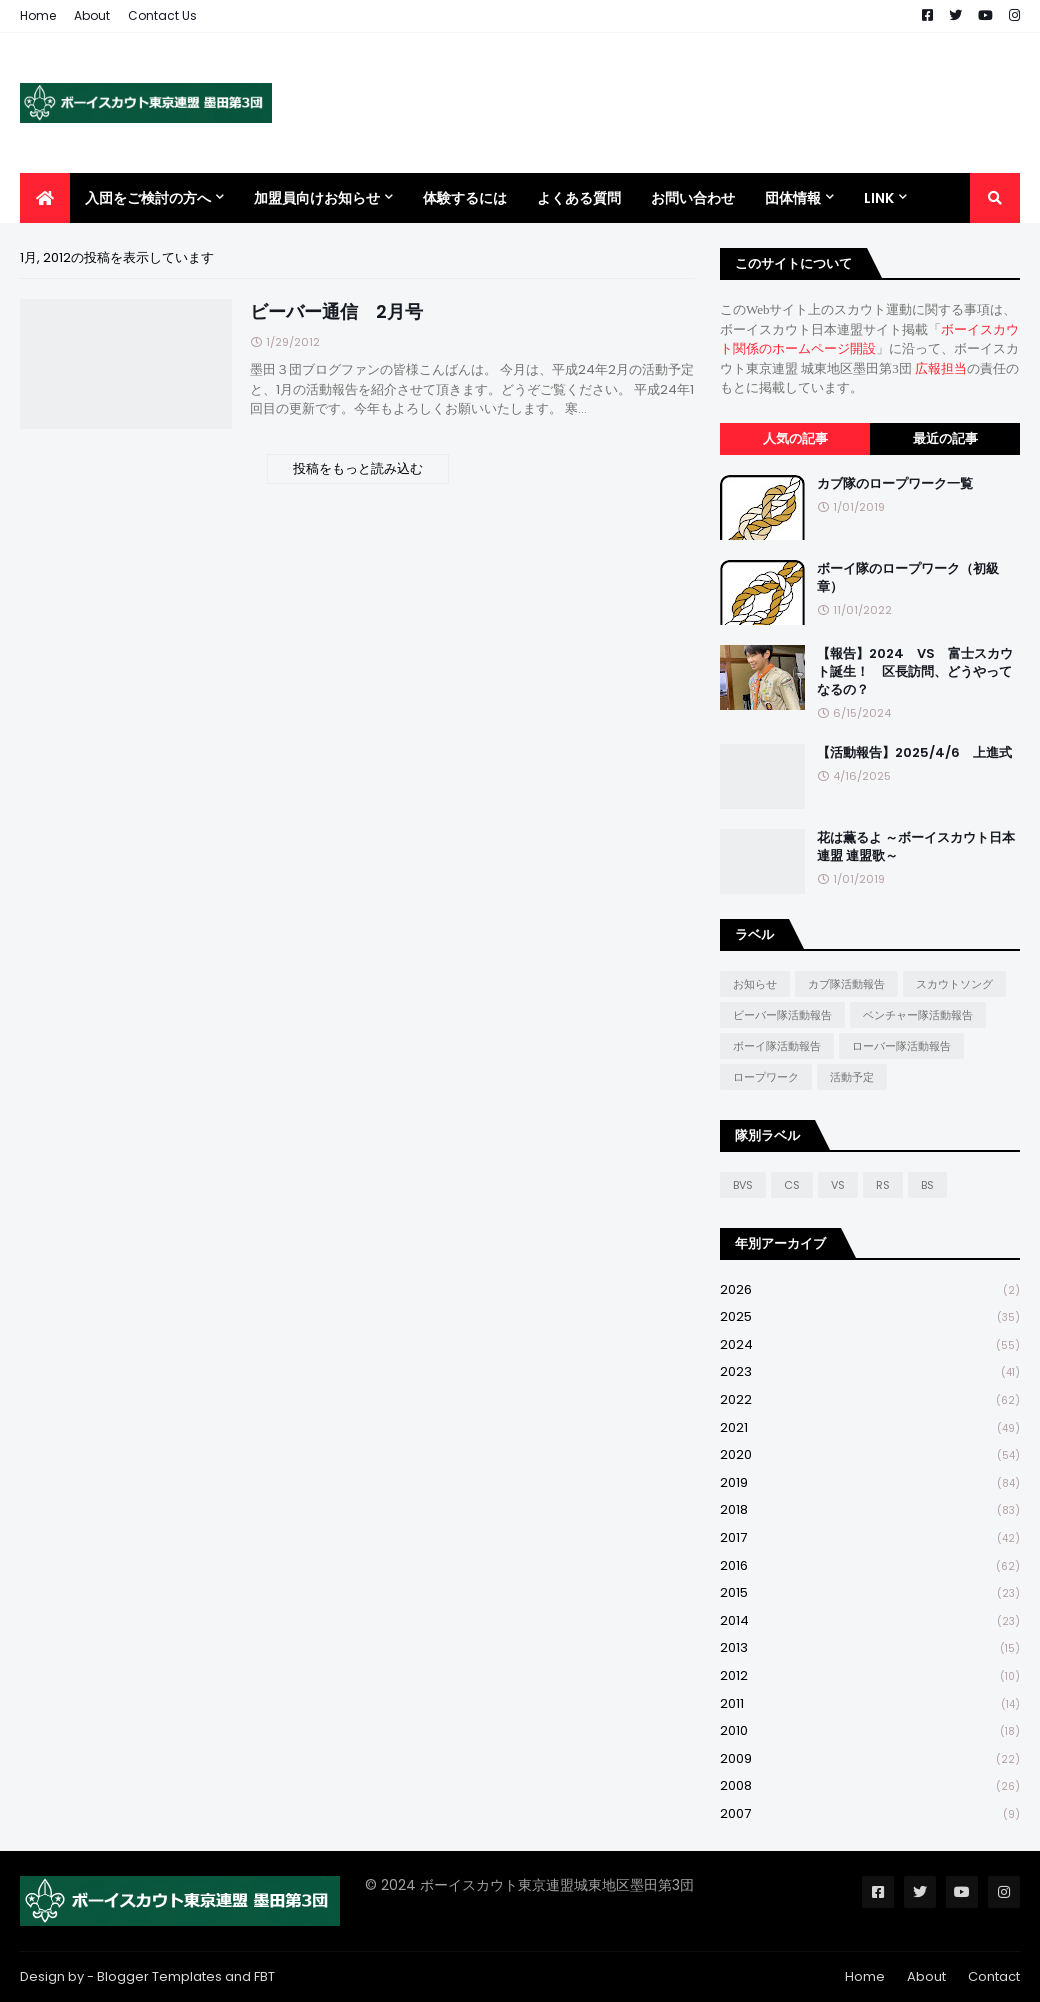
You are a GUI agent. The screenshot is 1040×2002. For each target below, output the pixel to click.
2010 (870, 1731)
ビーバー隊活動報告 (782, 1015)
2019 (870, 1483)
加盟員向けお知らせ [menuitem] (317, 198)
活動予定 (852, 1077)
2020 (870, 1455)
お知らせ (755, 984)
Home (38, 15)
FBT (264, 1976)
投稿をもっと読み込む (358, 468)
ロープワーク (766, 1077)
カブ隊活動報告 (846, 984)
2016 (870, 1566)
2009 (870, 1759)
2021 (870, 1428)
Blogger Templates (159, 1976)
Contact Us (162, 15)
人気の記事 (795, 438)
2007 (870, 1814)
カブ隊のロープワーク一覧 (895, 484)
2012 (870, 1676)
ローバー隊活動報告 (901, 1046)
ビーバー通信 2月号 (336, 311)
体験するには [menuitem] (465, 198)
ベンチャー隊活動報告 (918, 1015)
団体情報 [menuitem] (793, 198)
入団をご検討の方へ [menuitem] (148, 198)
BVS (743, 1185)
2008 (870, 1786)
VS (838, 1185)
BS (927, 1185)
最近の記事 (945, 438)
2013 (870, 1648)
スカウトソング (954, 984)
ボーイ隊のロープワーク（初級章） (908, 578)
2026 (870, 1290)
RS (883, 1185)
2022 (870, 1400)
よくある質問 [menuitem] (579, 198)
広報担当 (941, 368)
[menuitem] (45, 198)
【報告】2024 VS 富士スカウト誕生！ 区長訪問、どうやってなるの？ (915, 672)
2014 (870, 1621)
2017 (870, 1538)
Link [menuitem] (879, 198)
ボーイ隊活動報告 (777, 1046)
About (92, 15)
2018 (870, 1510)
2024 (870, 1345)
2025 (870, 1317)
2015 (870, 1593)
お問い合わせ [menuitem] (693, 198)
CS (792, 1185)
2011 (870, 1704)
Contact (994, 1976)
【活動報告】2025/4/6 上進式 (914, 753)
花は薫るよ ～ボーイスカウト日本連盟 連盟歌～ (916, 847)
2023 (870, 1372)
